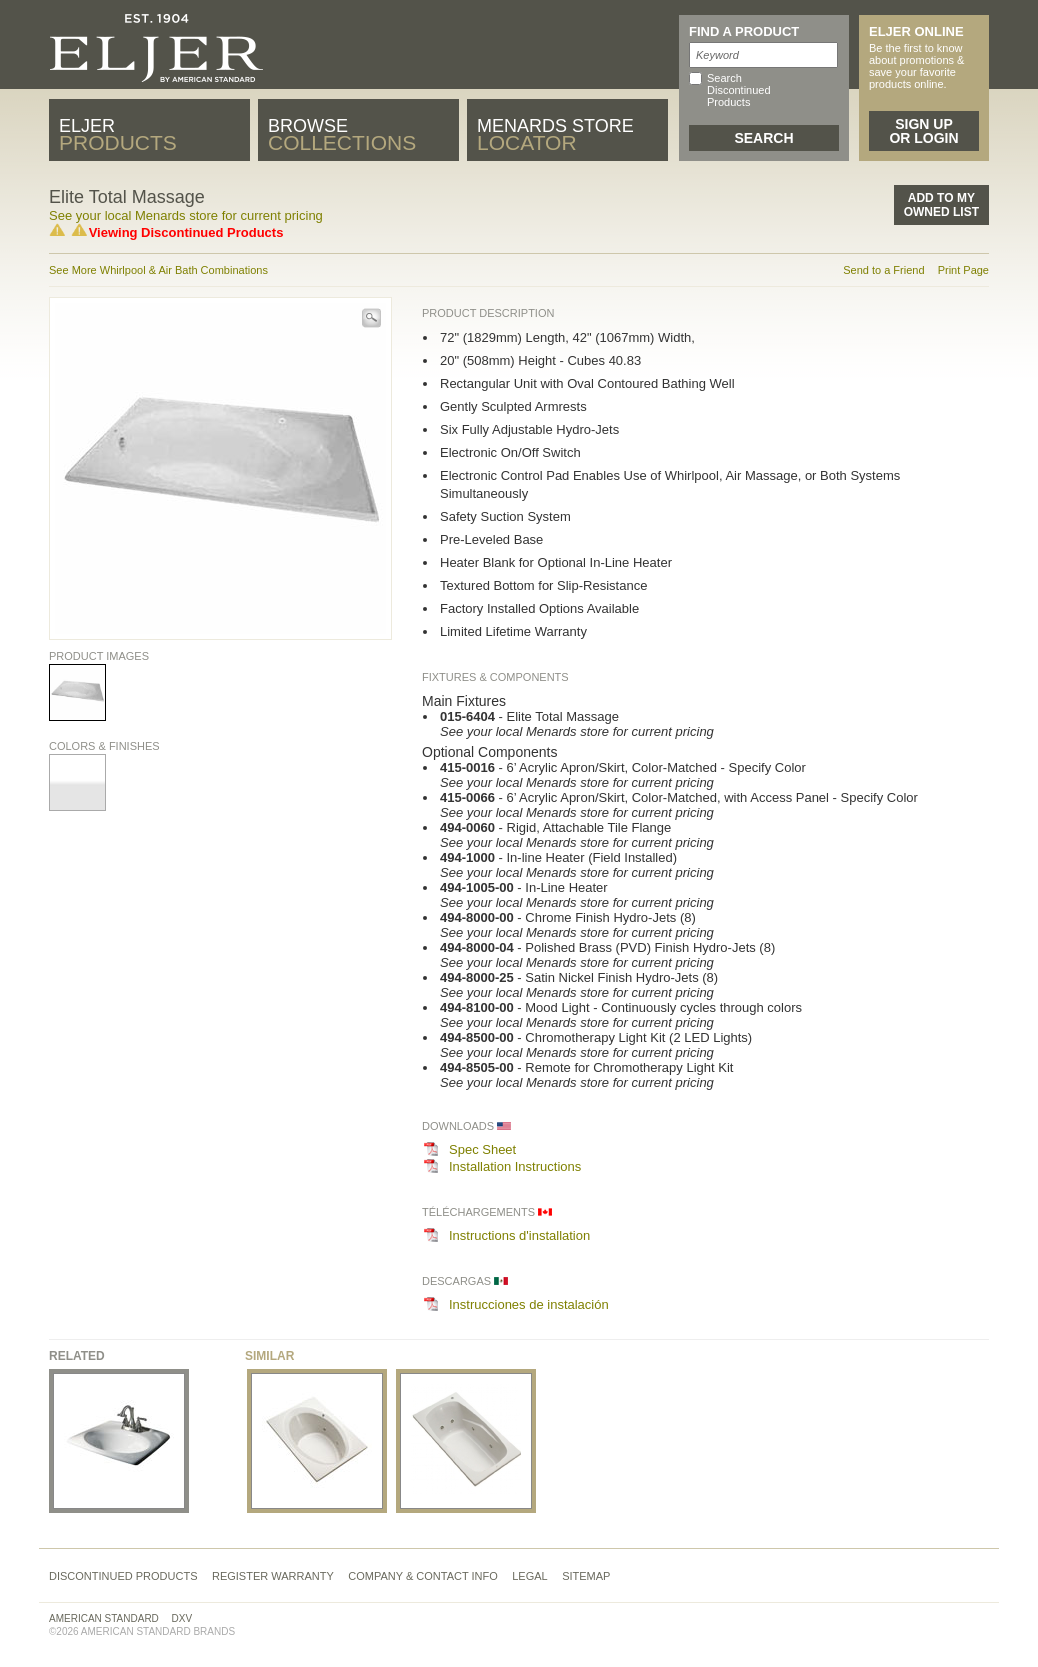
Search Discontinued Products (739, 90)
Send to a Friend (883, 270)
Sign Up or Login (923, 131)
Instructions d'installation (519, 1235)
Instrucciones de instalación (529, 1304)
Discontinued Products (123, 1576)
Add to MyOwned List (941, 205)
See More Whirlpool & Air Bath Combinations (158, 270)
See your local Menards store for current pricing (186, 215)
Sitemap (586, 1576)
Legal (529, 1576)
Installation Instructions (515, 1166)
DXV (182, 1618)
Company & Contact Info (423, 1576)
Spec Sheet (482, 1149)
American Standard (104, 1618)
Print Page (963, 270)
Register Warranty (273, 1576)
